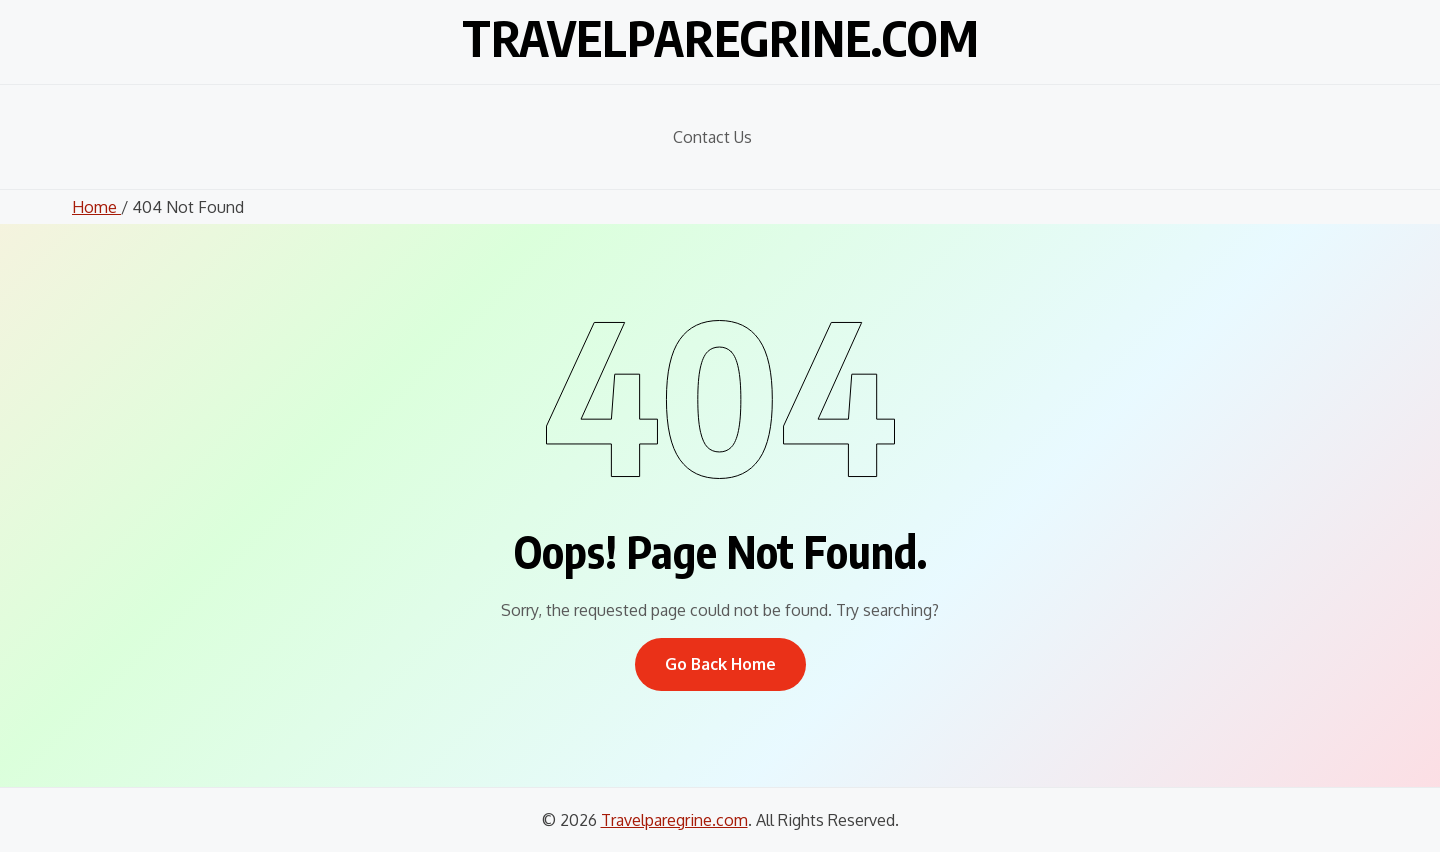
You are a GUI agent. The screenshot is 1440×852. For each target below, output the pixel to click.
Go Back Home (720, 664)
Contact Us (712, 137)
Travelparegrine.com (720, 38)
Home (96, 207)
